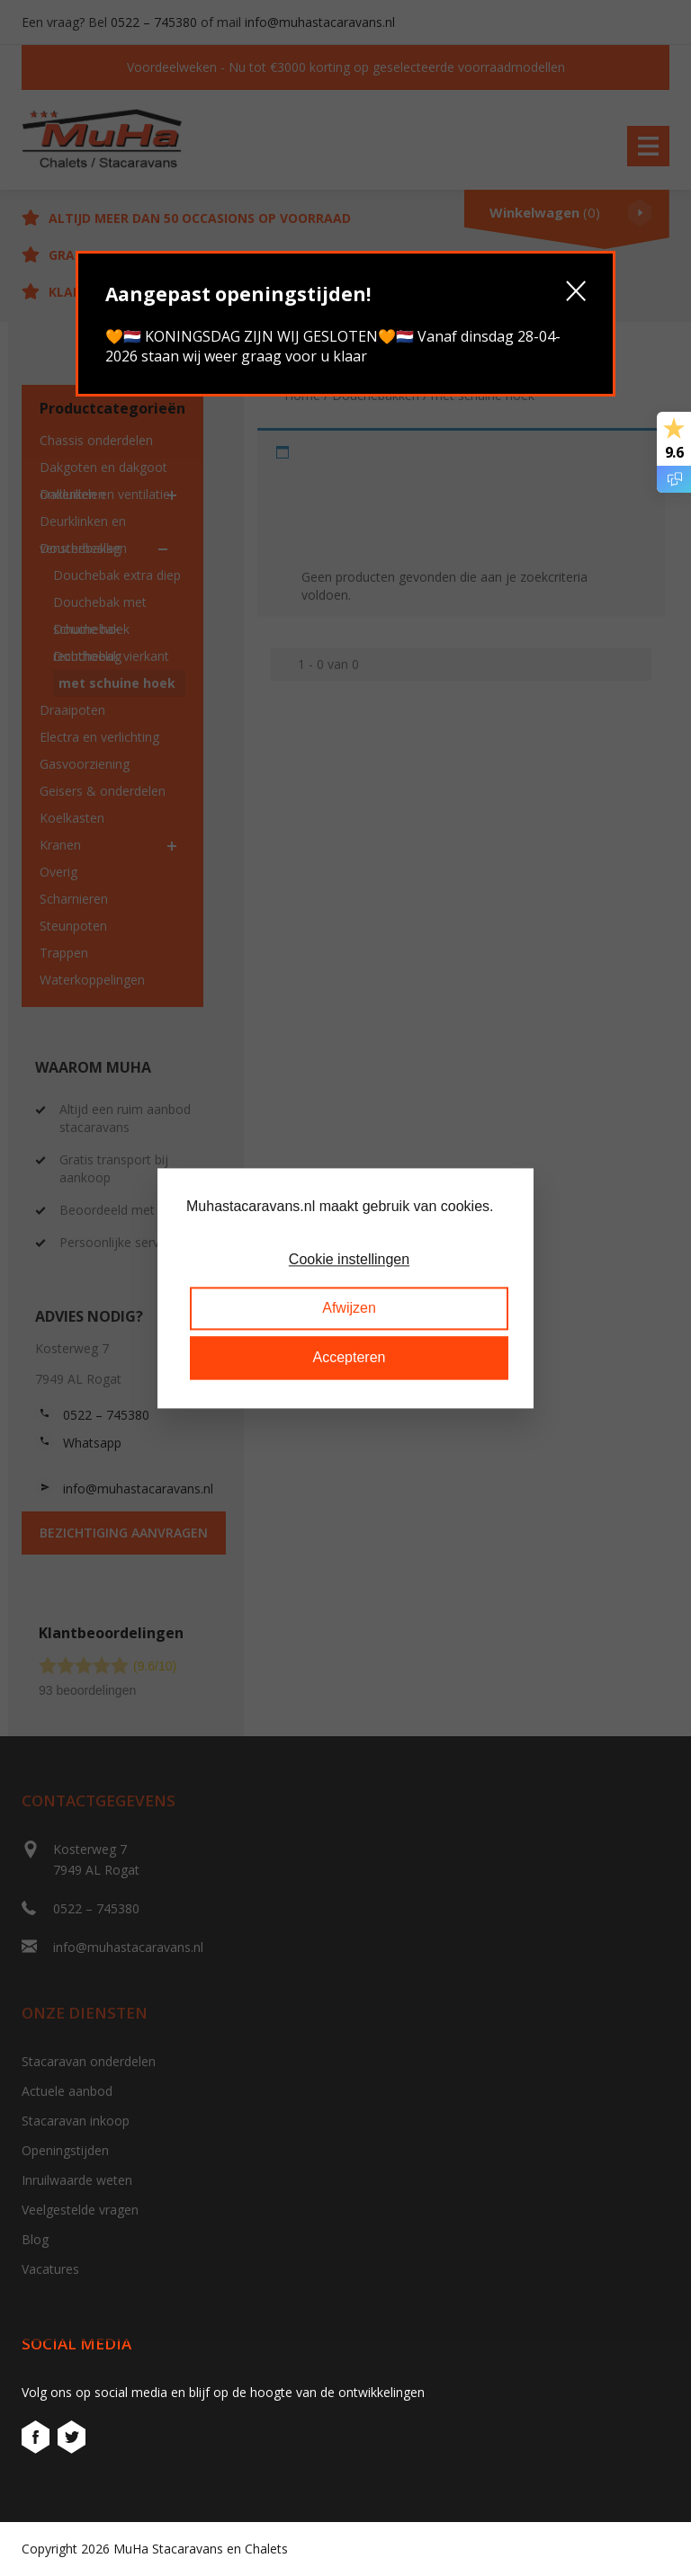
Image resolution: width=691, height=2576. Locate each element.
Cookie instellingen (349, 1259)
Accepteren (349, 1357)
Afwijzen (349, 1308)
